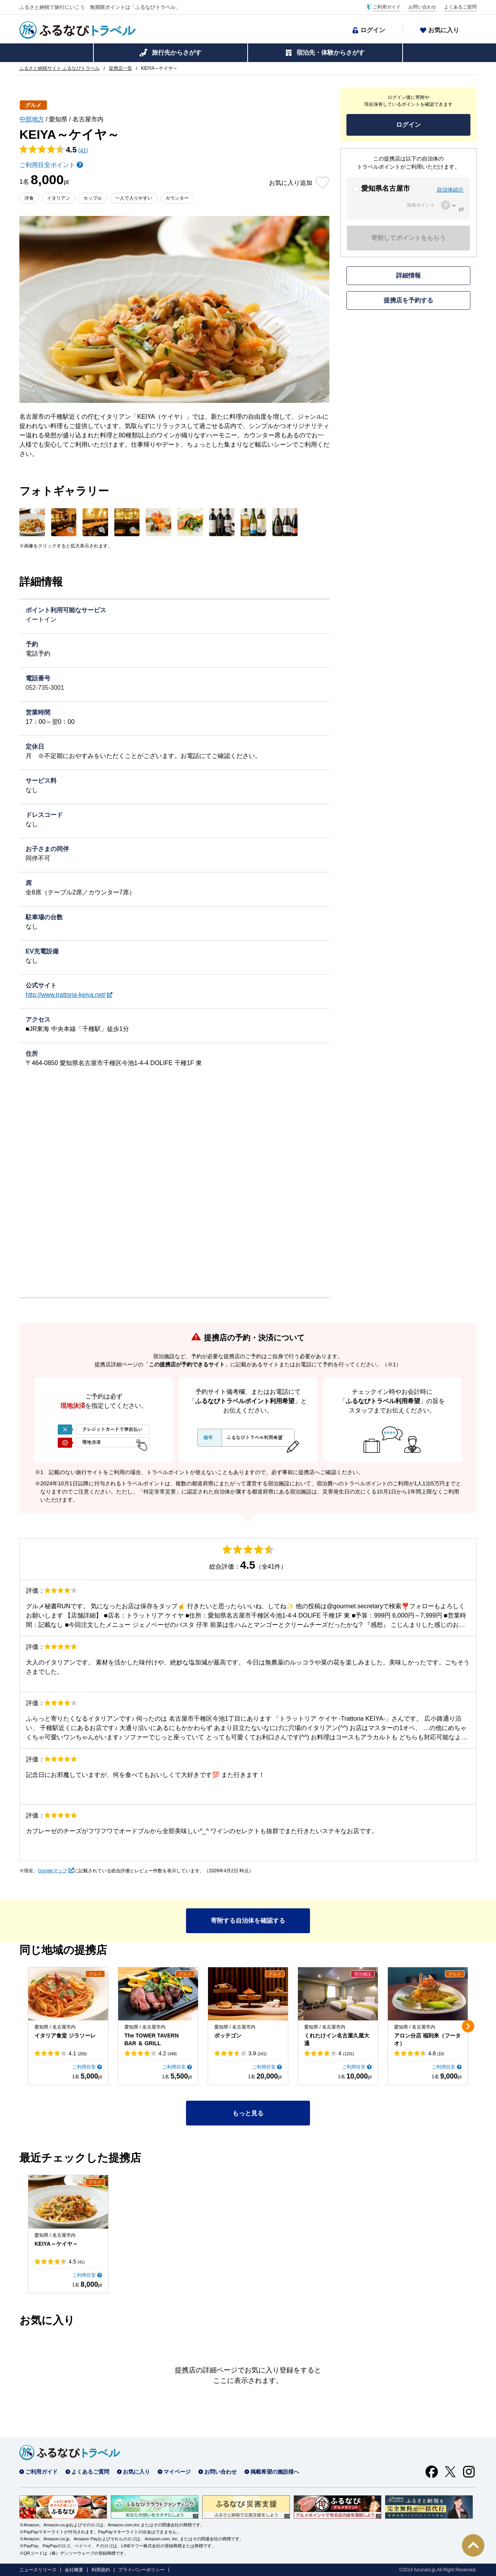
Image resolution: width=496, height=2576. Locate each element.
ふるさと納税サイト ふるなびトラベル (59, 68)
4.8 (436, 2053)
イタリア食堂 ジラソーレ (65, 2035)
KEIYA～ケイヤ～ (56, 2244)
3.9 (257, 2053)
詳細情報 (408, 275)
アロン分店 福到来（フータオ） (427, 2039)
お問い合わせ (422, 7)
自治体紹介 (450, 189)
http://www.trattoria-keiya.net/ (65, 994)
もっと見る (248, 2113)
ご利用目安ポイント (47, 165)
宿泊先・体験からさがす (330, 52)
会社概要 (74, 2569)
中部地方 (31, 119)
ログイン (372, 30)
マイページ (177, 2472)
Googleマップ (52, 1870)
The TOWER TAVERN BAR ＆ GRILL (151, 2039)
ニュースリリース (38, 2569)
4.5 (76, 2261)
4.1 (78, 2053)
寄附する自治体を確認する (248, 1920)
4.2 (167, 2053)
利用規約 (100, 2569)
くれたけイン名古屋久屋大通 (336, 2039)
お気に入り (443, 30)
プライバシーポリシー (141, 2569)
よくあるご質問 (460, 7)
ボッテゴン (227, 2035)
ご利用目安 (84, 2067)
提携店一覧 (120, 68)
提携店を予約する (408, 300)
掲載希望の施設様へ (274, 2472)
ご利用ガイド (387, 7)
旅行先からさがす (177, 52)
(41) (83, 150)
